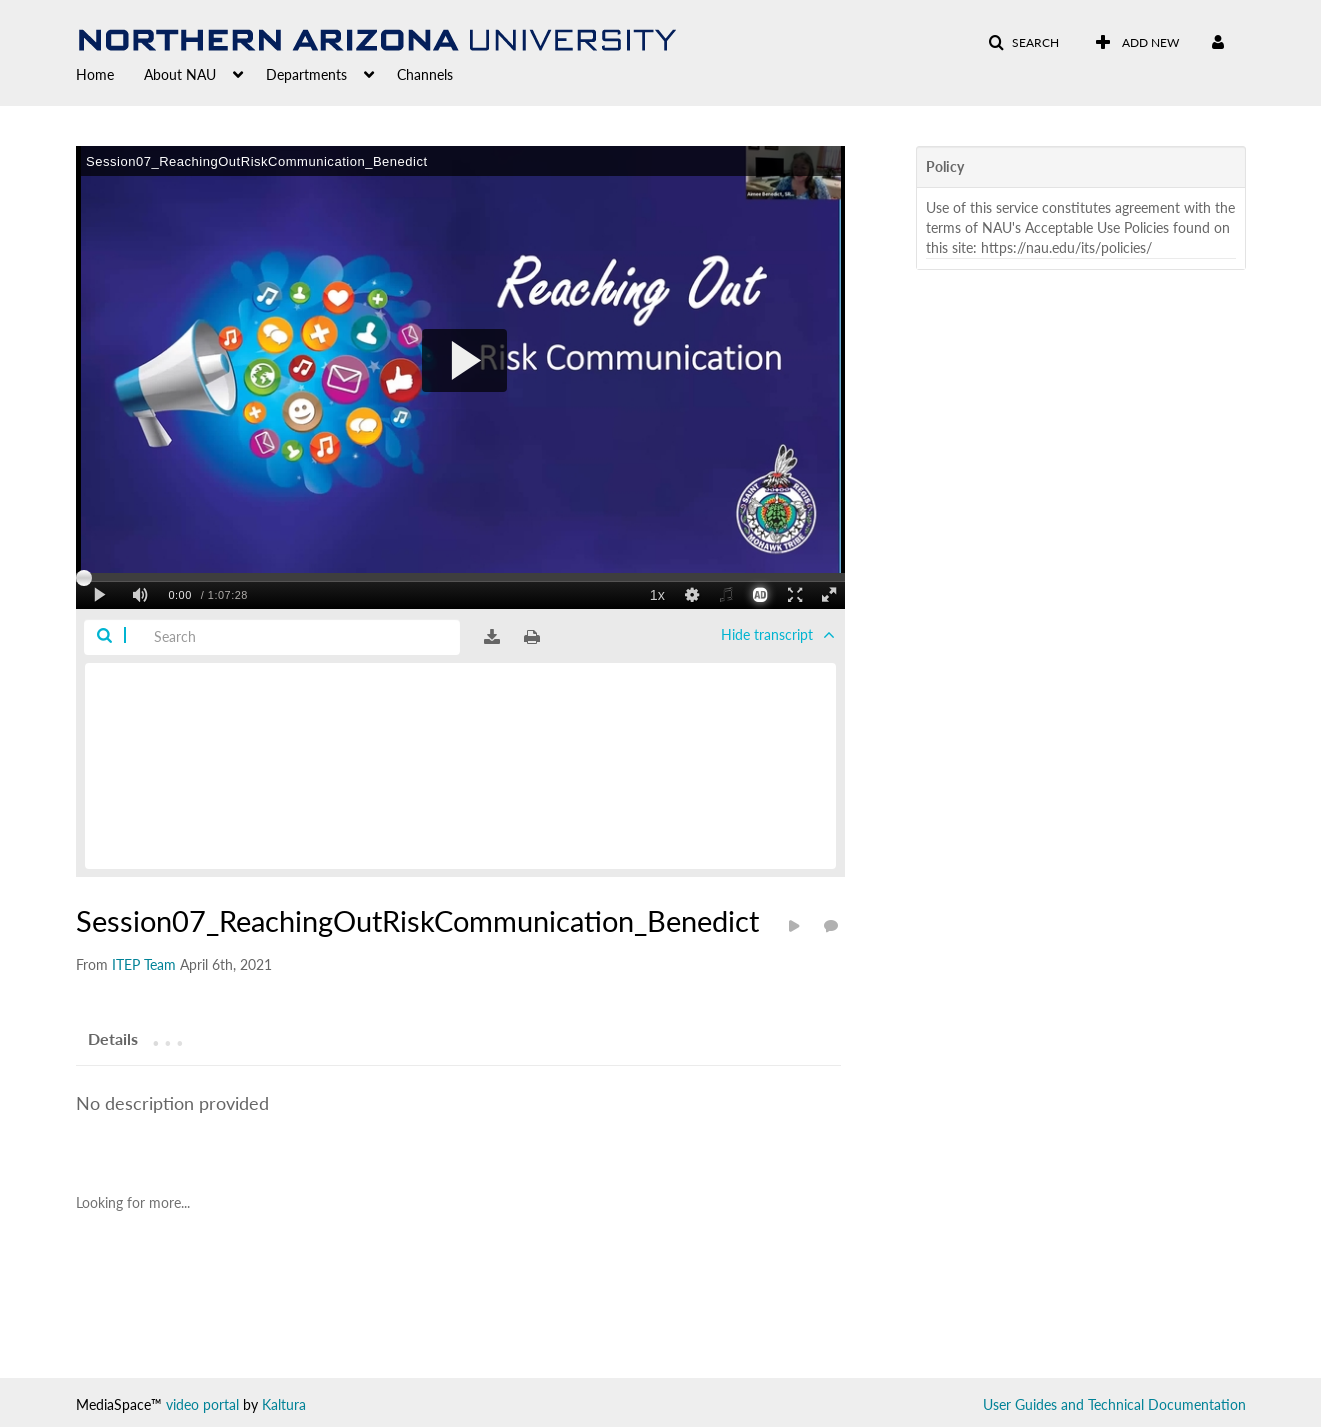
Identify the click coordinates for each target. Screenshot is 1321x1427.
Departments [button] (306, 74)
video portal (202, 1404)
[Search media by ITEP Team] (144, 964)
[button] (1023, 43)
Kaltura (284, 1404)
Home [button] (95, 74)
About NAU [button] (180, 74)
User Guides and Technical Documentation (1114, 1404)
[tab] (113, 1038)
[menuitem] (110, 73)
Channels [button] (425, 74)
